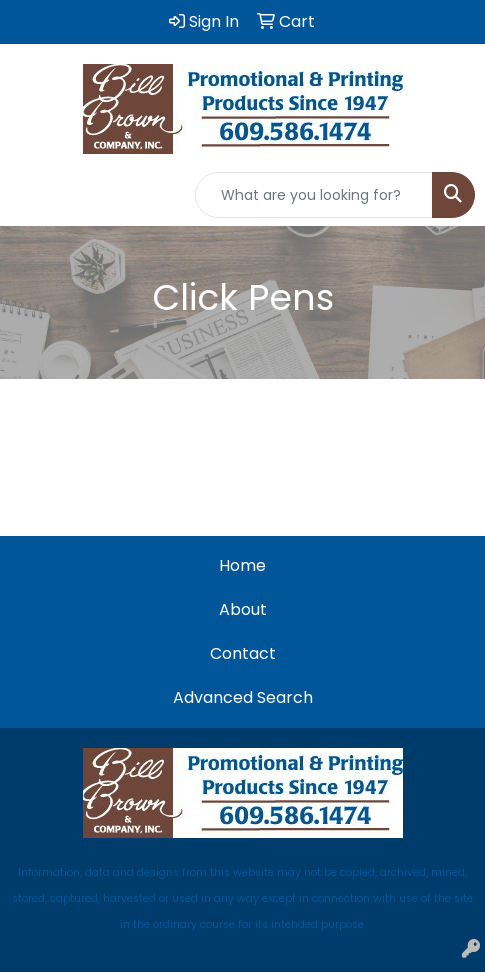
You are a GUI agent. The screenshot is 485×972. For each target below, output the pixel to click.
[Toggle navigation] (31, 195)
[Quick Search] (314, 195)
